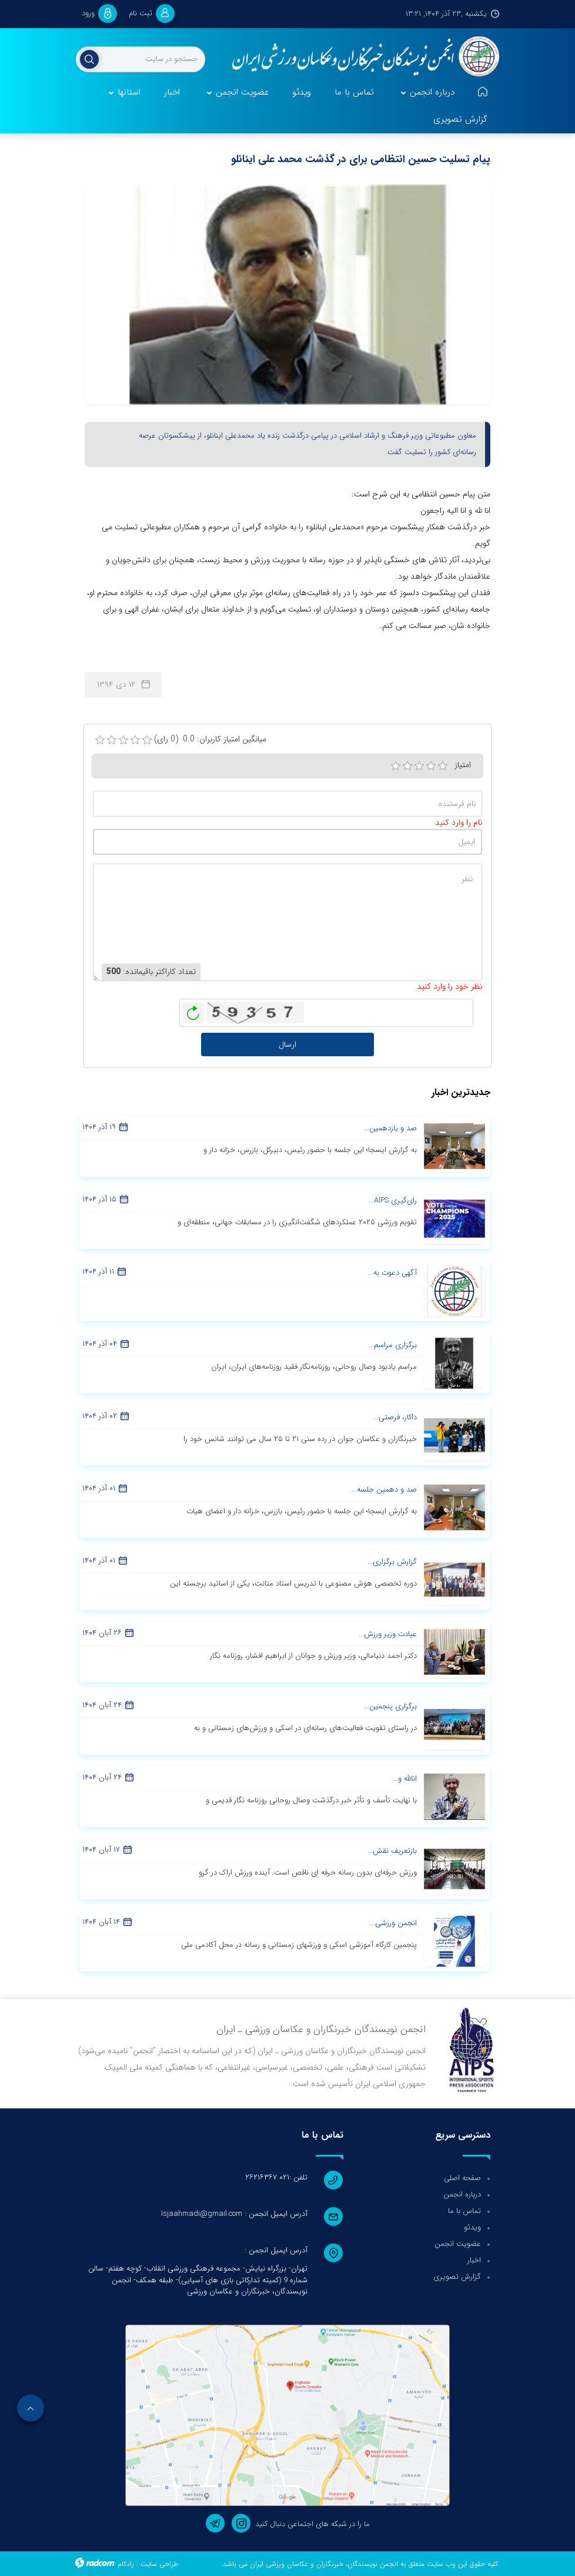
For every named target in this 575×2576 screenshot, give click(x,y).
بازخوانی (193, 1010)
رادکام (126, 2564)
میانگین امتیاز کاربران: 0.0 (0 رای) (210, 739)
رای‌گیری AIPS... (393, 1200)
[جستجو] (140, 59)
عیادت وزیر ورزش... (388, 1634)
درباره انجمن (462, 2194)
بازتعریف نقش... (392, 1851)
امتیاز (462, 764)
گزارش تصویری (457, 2277)
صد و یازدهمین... (390, 1128)
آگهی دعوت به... (392, 1273)
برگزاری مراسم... (393, 1345)
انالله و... (405, 1778)
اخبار (474, 2260)
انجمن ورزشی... (393, 1923)
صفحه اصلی (462, 2178)
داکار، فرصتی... (395, 1417)
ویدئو (472, 2227)
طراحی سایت (159, 2564)
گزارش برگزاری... (392, 1562)
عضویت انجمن (457, 2244)
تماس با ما (464, 2211)
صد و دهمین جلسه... (384, 1489)
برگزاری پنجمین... (390, 1706)
